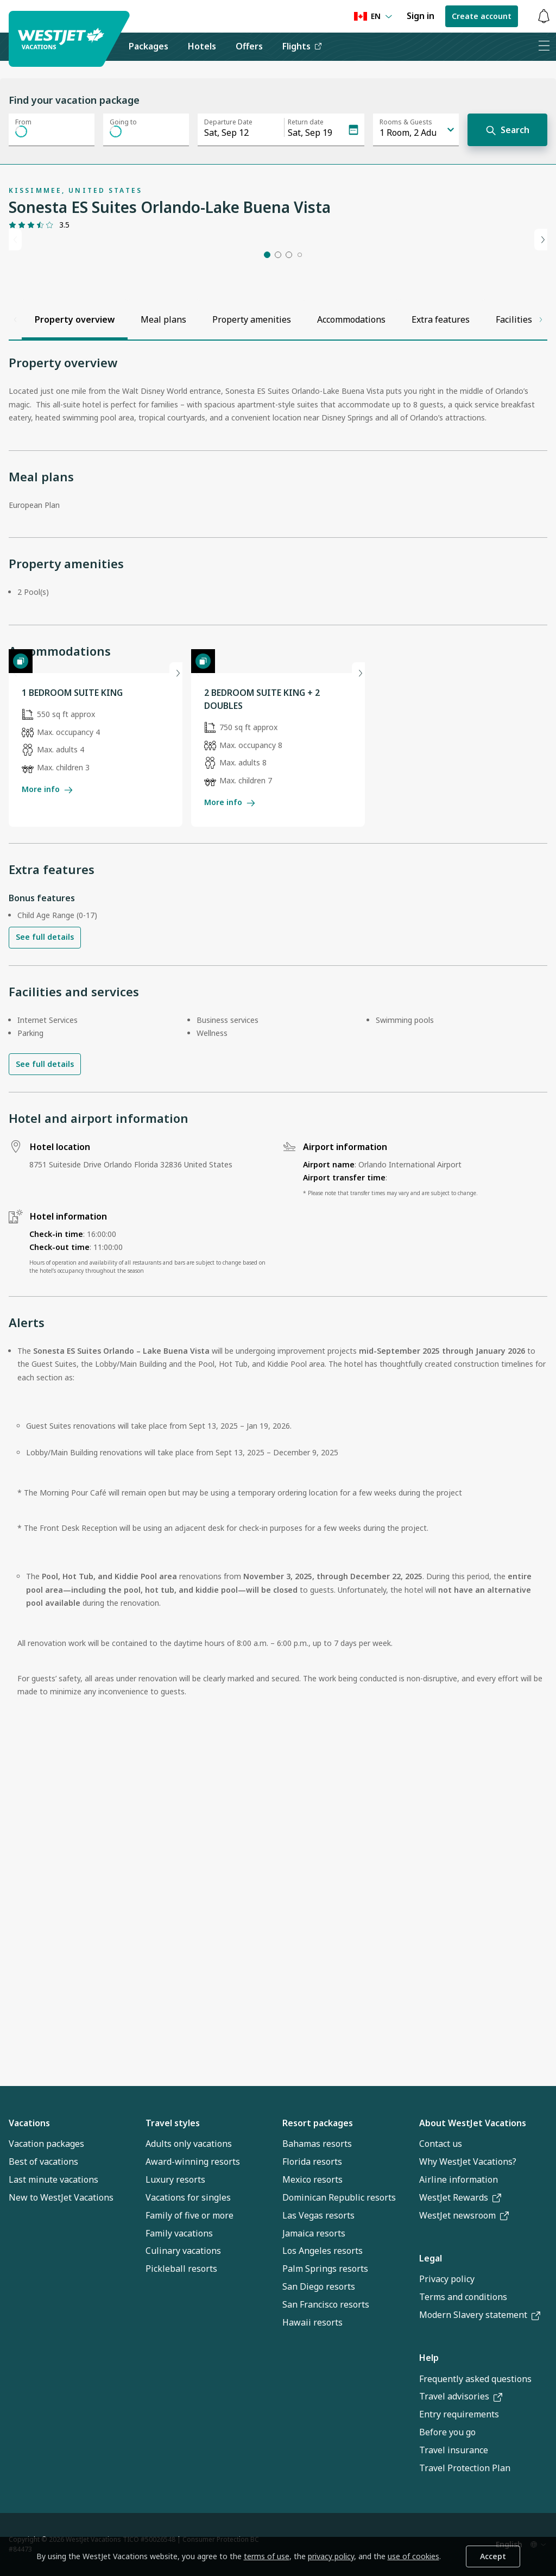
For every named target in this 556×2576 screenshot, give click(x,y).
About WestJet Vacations (472, 2123)
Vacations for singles (188, 2197)
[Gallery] (47, 444)
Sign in (420, 16)
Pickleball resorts (181, 2269)
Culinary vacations (183, 2251)
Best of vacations (43, 2161)
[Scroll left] (15, 535)
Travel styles (173, 2123)
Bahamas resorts (317, 2144)
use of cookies (413, 2556)
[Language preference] (373, 16)
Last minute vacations (53, 2179)
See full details (45, 1250)
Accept (493, 2556)
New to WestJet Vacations (61, 2197)
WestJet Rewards (460, 2197)
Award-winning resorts (193, 2161)
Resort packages (317, 2123)
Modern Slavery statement (479, 2315)
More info (47, 1102)
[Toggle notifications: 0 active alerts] (543, 16)
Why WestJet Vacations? (467, 2161)
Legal (430, 2258)
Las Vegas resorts (318, 2215)
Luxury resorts (175, 2179)
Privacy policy (447, 2279)
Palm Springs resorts (325, 2269)
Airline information (458, 2179)
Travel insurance (453, 2450)
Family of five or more (189, 2215)
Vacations (29, 2123)
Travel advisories (460, 2397)
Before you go (447, 2433)
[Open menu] (543, 47)
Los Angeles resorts (322, 2251)
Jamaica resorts (313, 2233)
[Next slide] (540, 347)
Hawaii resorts (312, 2322)
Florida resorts (312, 2161)
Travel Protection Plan (464, 2468)
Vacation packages (46, 2144)
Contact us (440, 2144)
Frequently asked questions (475, 2379)
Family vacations (179, 2233)
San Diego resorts (318, 2287)
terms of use (266, 2556)
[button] (267, 470)
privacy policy (331, 2556)
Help (429, 2358)
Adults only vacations (189, 2144)
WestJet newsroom (464, 2215)
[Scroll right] (540, 535)
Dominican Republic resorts (339, 2197)
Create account (481, 16)
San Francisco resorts (325, 2304)
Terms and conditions (463, 2297)
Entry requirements (459, 2415)
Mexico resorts (312, 2179)
